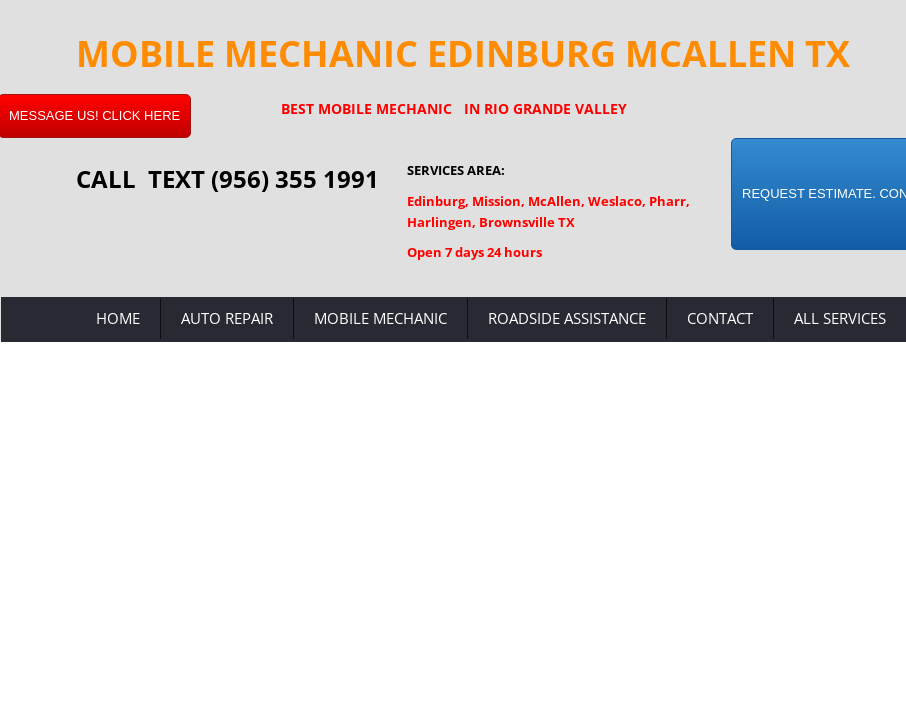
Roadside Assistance (567, 318)
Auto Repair (227, 318)
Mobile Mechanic (380, 318)
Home (118, 318)
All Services (840, 318)
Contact (720, 318)
